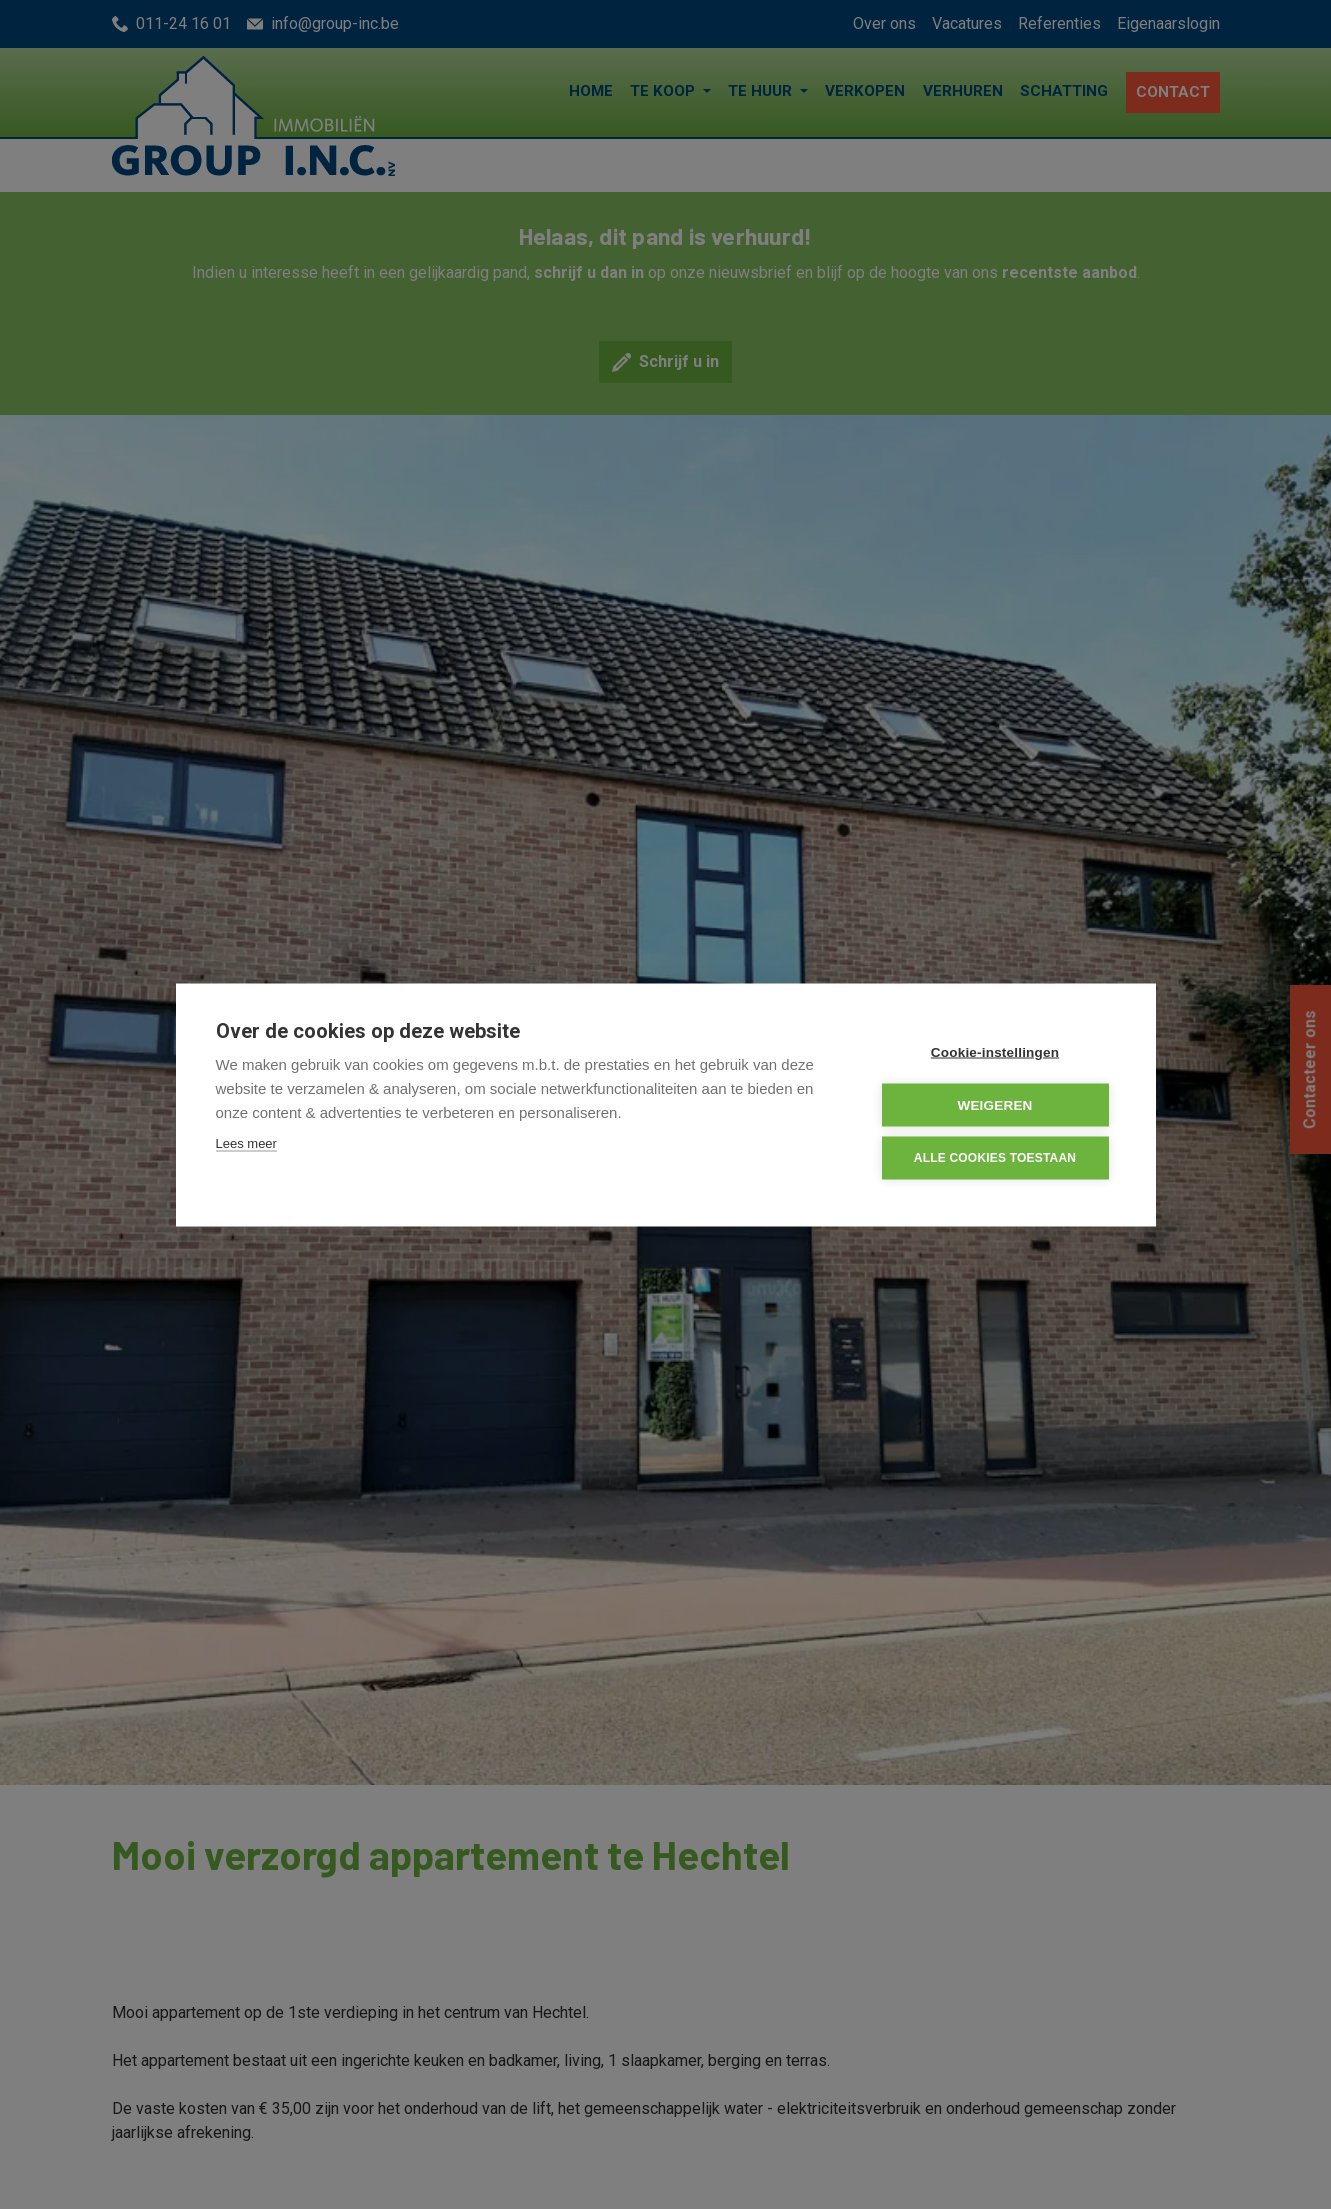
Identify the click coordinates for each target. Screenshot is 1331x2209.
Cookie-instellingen (995, 1051)
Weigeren (994, 1104)
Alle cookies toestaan (995, 1158)
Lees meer (246, 1142)
